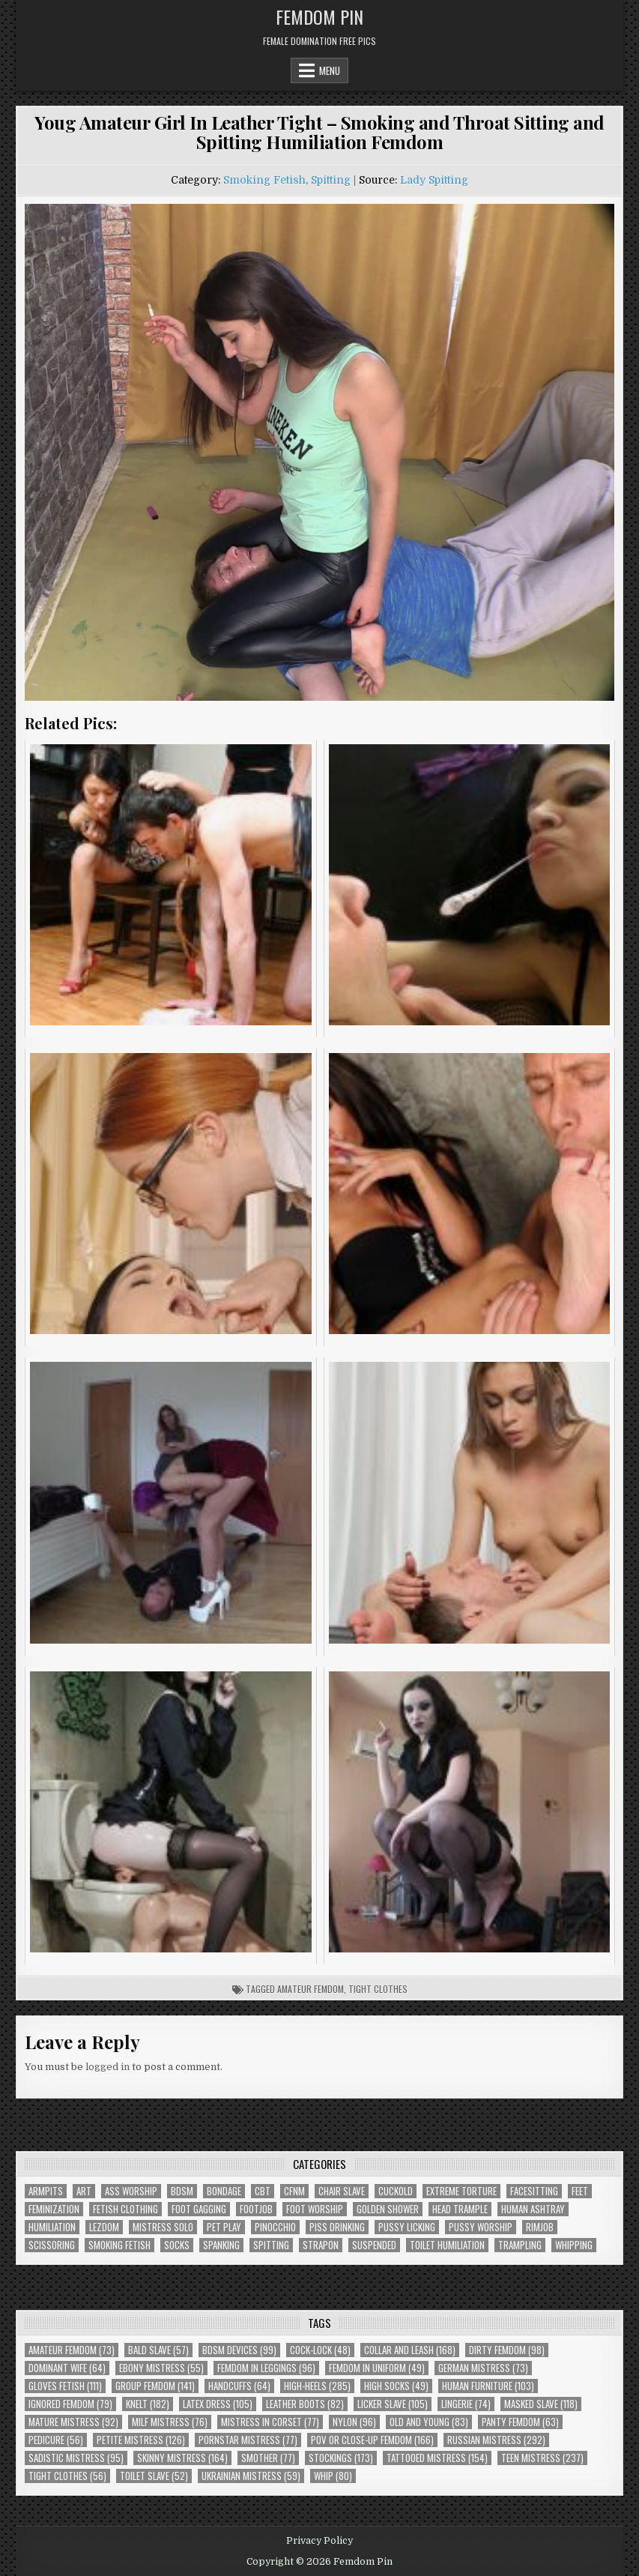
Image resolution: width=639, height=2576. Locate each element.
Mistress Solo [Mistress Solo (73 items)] (163, 2227)
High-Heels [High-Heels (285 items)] (317, 2386)
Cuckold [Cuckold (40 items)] (395, 2191)
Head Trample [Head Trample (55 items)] (460, 2209)
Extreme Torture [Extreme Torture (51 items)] (461, 2191)
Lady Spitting (434, 180)
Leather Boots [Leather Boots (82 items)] (305, 2404)
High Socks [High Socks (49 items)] (396, 2386)
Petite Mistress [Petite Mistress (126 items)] (141, 2440)
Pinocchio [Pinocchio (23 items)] (275, 2227)
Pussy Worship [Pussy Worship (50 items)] (480, 2227)
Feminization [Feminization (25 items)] (53, 2209)
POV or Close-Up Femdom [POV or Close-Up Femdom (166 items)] (372, 2440)
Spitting (331, 180)
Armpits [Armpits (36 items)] (45, 2191)
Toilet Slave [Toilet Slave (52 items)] (154, 2476)
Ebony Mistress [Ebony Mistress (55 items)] (161, 2368)
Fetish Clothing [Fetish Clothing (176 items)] (125, 2209)
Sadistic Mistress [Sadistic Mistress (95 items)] (76, 2458)
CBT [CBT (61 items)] (262, 2191)
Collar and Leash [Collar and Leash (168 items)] (409, 2350)
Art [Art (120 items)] (83, 2191)
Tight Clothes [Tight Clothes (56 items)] (67, 2476)
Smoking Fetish (264, 180)
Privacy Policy (319, 2541)
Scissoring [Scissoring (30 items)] (51, 2245)
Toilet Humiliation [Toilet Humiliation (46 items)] (447, 2245)
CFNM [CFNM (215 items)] (294, 2191)
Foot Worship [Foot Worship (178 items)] (314, 2209)
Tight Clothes (378, 1988)
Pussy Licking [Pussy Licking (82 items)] (406, 2227)
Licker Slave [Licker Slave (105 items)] (392, 2404)
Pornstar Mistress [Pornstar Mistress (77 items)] (248, 2440)
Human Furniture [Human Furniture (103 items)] (488, 2386)
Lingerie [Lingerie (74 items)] (466, 2404)
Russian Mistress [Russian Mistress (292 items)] (496, 2440)
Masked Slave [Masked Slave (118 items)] (541, 2404)
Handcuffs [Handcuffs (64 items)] (239, 2386)
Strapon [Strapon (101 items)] (321, 2245)
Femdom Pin (319, 16)
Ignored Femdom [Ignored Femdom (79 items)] (70, 2404)
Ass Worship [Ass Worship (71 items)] (131, 2191)
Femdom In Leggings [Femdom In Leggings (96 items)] (266, 2368)
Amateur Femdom (310, 1988)
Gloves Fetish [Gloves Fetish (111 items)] (65, 2386)
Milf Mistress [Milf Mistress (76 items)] (170, 2422)
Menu (329, 70)
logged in (107, 2066)
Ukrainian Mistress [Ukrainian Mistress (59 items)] (251, 2476)
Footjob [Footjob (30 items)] (256, 2209)
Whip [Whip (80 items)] (333, 2476)
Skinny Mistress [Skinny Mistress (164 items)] (182, 2458)
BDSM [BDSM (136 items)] (182, 2191)
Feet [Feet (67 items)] (580, 2191)
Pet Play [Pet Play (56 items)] (224, 2227)
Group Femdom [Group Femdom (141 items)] (155, 2386)
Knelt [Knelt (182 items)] (147, 2404)
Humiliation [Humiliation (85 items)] (52, 2227)
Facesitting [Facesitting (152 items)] (534, 2191)
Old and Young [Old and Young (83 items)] (429, 2422)
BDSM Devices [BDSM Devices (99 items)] (239, 2350)
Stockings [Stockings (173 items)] (341, 2458)
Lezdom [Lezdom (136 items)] (104, 2227)
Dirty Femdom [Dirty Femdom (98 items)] (507, 2350)
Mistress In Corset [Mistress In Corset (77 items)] (270, 2422)
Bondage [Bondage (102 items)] (224, 2191)
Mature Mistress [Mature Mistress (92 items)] (73, 2422)
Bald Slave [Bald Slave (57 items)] (158, 2350)
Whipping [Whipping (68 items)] (574, 2245)
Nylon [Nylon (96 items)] (354, 2422)
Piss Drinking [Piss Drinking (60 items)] (337, 2227)
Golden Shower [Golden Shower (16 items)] (388, 2209)
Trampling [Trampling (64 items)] (520, 2245)
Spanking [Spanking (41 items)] (221, 2245)
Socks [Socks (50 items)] (177, 2245)
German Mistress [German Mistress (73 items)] (483, 2368)
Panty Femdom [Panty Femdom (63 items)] (520, 2422)
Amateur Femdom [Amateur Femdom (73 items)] (71, 2350)
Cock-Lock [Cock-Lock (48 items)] (320, 2350)
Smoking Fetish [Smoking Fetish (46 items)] (119, 2245)
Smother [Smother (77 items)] (268, 2458)
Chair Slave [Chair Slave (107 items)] (341, 2191)
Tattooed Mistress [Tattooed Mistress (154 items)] (437, 2458)
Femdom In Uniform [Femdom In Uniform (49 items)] (377, 2368)
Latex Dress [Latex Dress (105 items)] (217, 2404)
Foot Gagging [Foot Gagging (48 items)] (199, 2209)
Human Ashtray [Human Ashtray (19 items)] (533, 2209)
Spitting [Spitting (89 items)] (271, 2245)
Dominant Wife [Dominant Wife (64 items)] (67, 2368)
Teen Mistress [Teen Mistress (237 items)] (542, 2458)
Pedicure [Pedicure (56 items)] (55, 2440)
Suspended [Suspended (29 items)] (374, 2245)
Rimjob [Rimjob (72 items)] (540, 2227)
